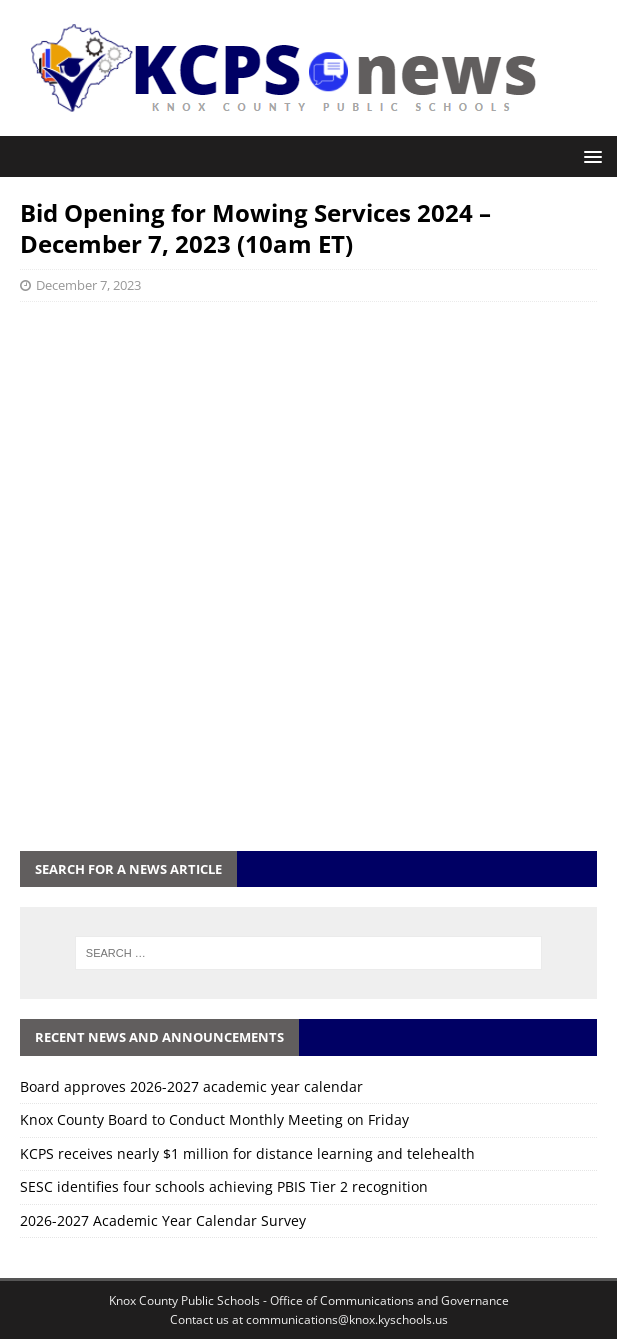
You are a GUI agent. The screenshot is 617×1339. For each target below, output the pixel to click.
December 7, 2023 (88, 285)
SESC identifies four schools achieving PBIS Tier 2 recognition (224, 1186)
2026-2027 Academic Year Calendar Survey (163, 1220)
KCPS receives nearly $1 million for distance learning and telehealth (247, 1153)
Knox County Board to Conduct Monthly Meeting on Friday (214, 1119)
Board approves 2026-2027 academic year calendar (191, 1086)
